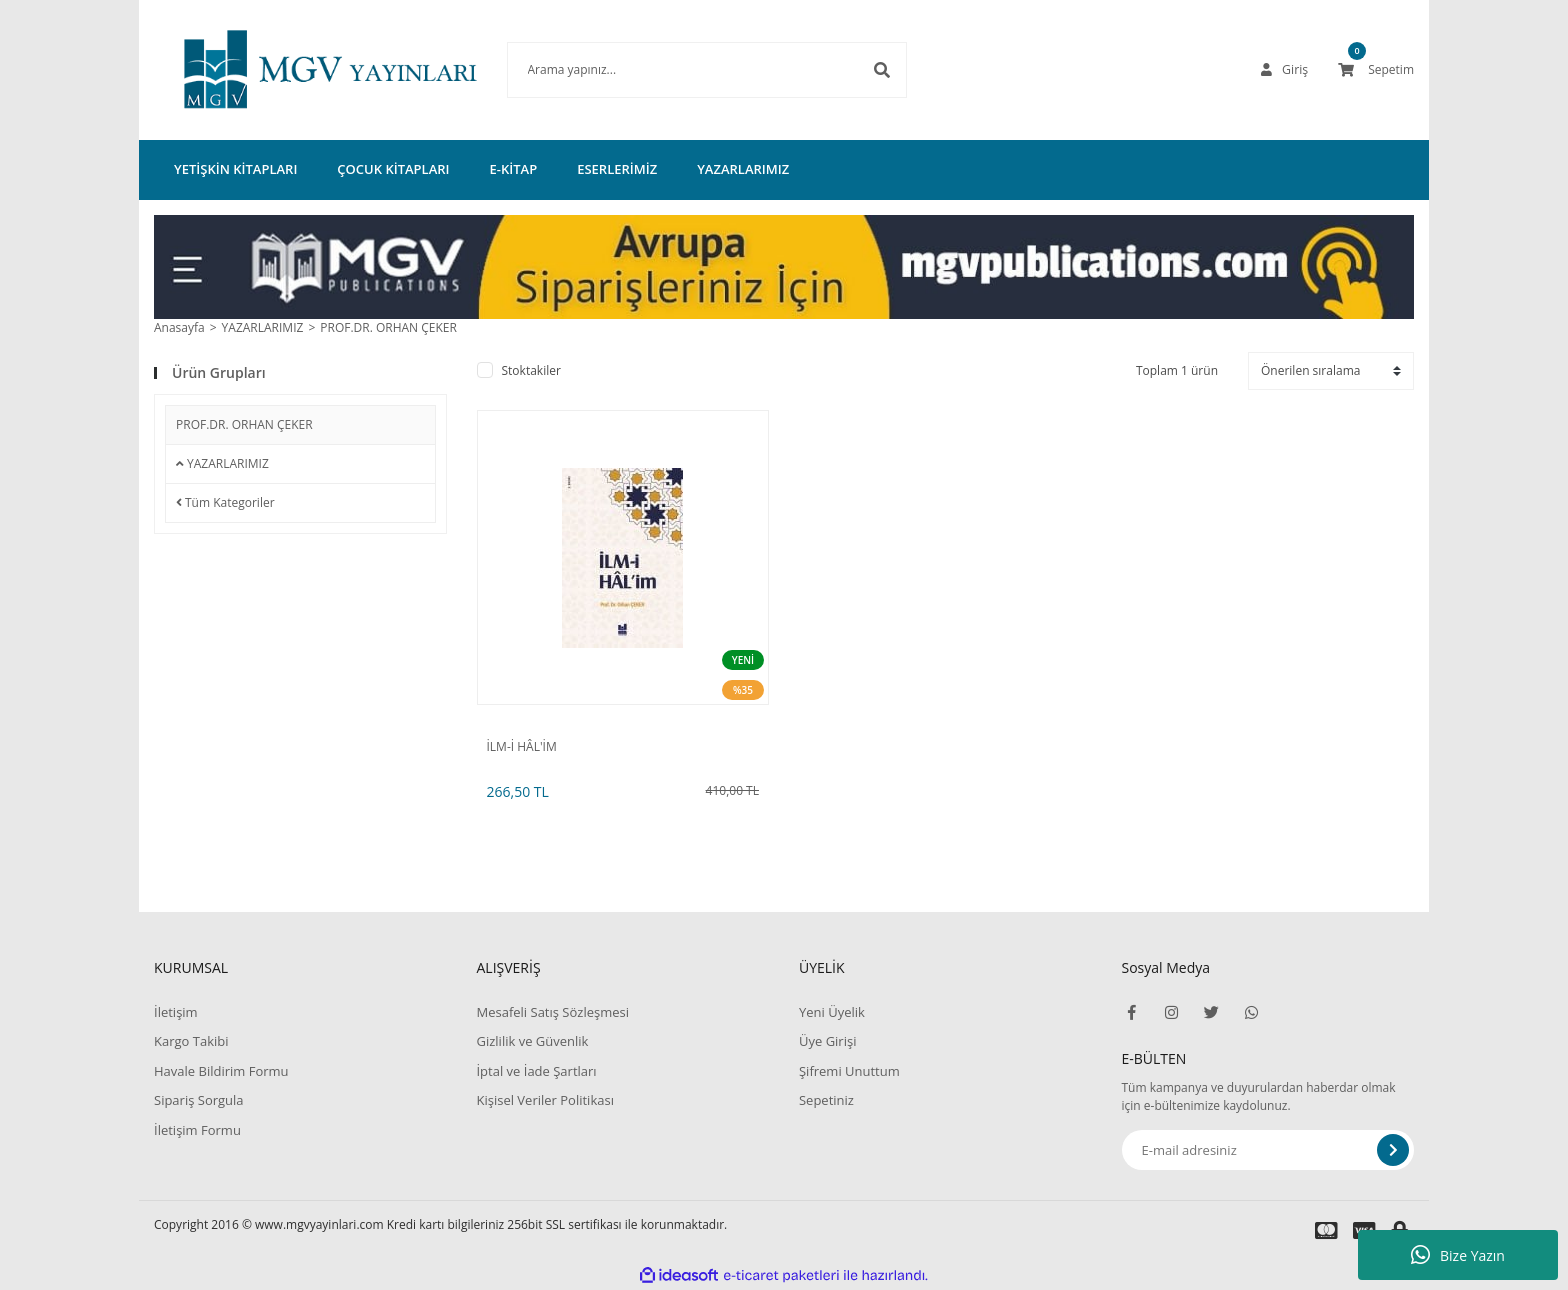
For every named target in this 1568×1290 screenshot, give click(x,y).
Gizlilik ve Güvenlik (532, 1041)
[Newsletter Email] (1268, 1150)
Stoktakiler (531, 370)
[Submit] (1393, 1150)
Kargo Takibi (191, 1041)
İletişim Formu (197, 1130)
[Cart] (1376, 70)
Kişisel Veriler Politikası (544, 1100)
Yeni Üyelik (832, 1012)
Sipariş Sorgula (199, 1100)
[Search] (677, 70)
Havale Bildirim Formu (221, 1071)
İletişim (176, 1012)
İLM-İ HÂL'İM (522, 747)
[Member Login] (1285, 70)
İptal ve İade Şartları (536, 1071)
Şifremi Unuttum (849, 1071)
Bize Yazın (1458, 1255)
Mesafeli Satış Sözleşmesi (552, 1012)
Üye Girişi (827, 1041)
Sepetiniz (826, 1100)
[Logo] (300, 70)
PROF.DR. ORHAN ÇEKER (388, 327)
